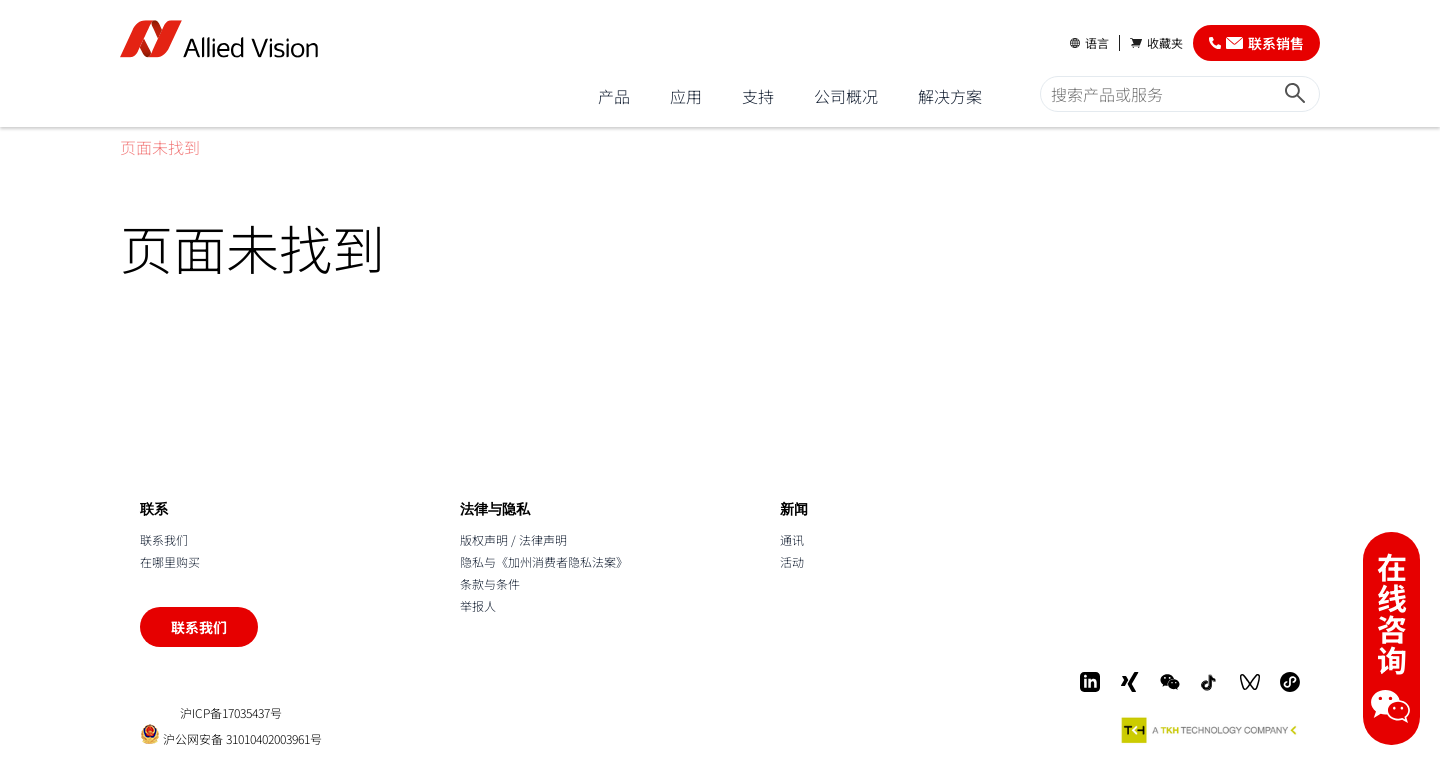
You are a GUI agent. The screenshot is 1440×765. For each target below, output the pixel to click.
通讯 (792, 539)
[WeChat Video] (1250, 682)
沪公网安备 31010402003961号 (231, 734)
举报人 (478, 605)
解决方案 (950, 96)
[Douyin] (1210, 682)
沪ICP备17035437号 (231, 713)
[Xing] (1130, 682)
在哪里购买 (170, 561)
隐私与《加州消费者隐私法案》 (544, 561)
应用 (686, 96)
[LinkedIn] (1090, 682)
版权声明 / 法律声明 (513, 539)
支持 (758, 96)
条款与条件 (490, 583)
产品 (614, 96)
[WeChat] (1170, 682)
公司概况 (846, 96)
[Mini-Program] (1290, 682)
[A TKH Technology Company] (1210, 730)
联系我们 (164, 539)
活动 (792, 561)
